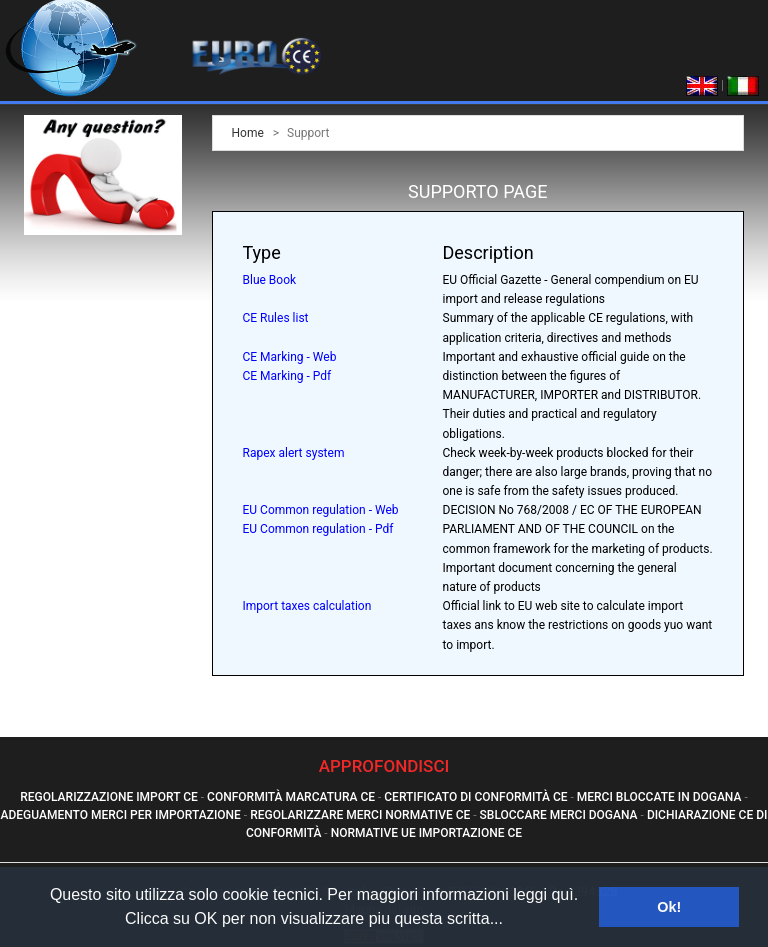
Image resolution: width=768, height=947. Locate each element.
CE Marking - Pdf (287, 376)
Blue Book (270, 280)
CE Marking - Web (290, 357)
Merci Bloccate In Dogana (659, 797)
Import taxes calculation (307, 606)
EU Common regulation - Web (321, 510)
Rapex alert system (294, 453)
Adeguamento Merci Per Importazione (121, 815)
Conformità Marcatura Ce (291, 797)
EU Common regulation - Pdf (318, 529)
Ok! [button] (669, 907)
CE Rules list (276, 318)
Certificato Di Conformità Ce (475, 797)
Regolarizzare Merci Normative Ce (360, 815)
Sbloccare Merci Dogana (559, 815)
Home (248, 133)
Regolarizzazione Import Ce (109, 797)
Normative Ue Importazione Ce (426, 833)
